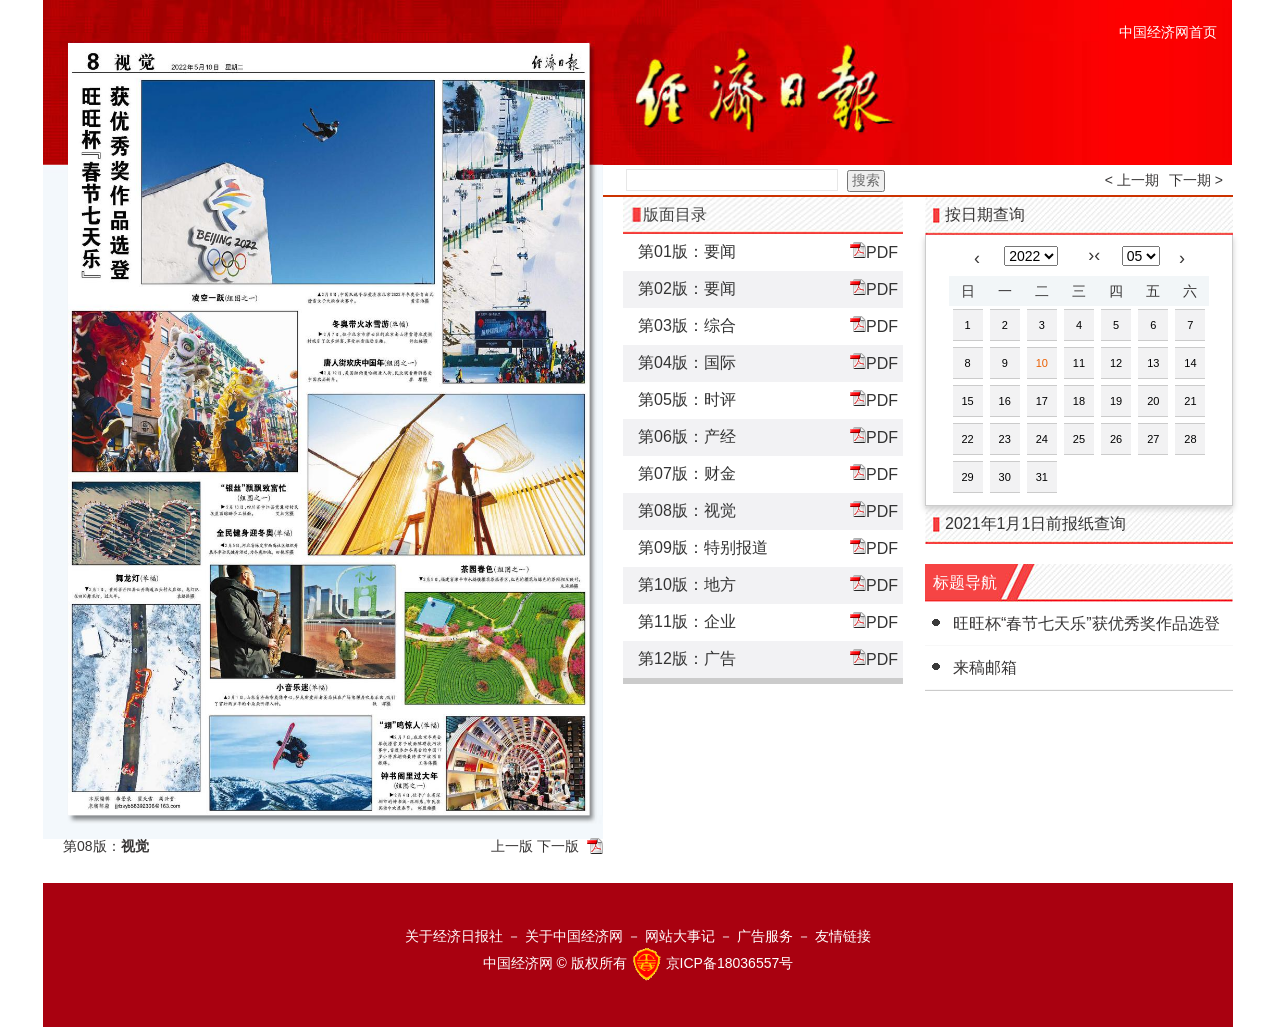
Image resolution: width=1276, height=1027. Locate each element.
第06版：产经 (687, 436)
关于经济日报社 (454, 936)
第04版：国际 (687, 362)
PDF (874, 251)
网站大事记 (680, 936)
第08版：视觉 (687, 510)
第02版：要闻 (687, 288)
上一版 (512, 846)
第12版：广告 (687, 658)
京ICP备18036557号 (730, 963)
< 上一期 (1132, 180)
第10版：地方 (687, 584)
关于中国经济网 (574, 936)
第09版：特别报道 (703, 547)
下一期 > (1196, 180)
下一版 (558, 846)
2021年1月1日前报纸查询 (1035, 523)
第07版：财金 (687, 473)
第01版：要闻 (687, 251)
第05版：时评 (687, 399)
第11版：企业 (687, 621)
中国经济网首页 (1168, 32)
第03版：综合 (687, 325)
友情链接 (843, 936)
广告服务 (765, 936)
